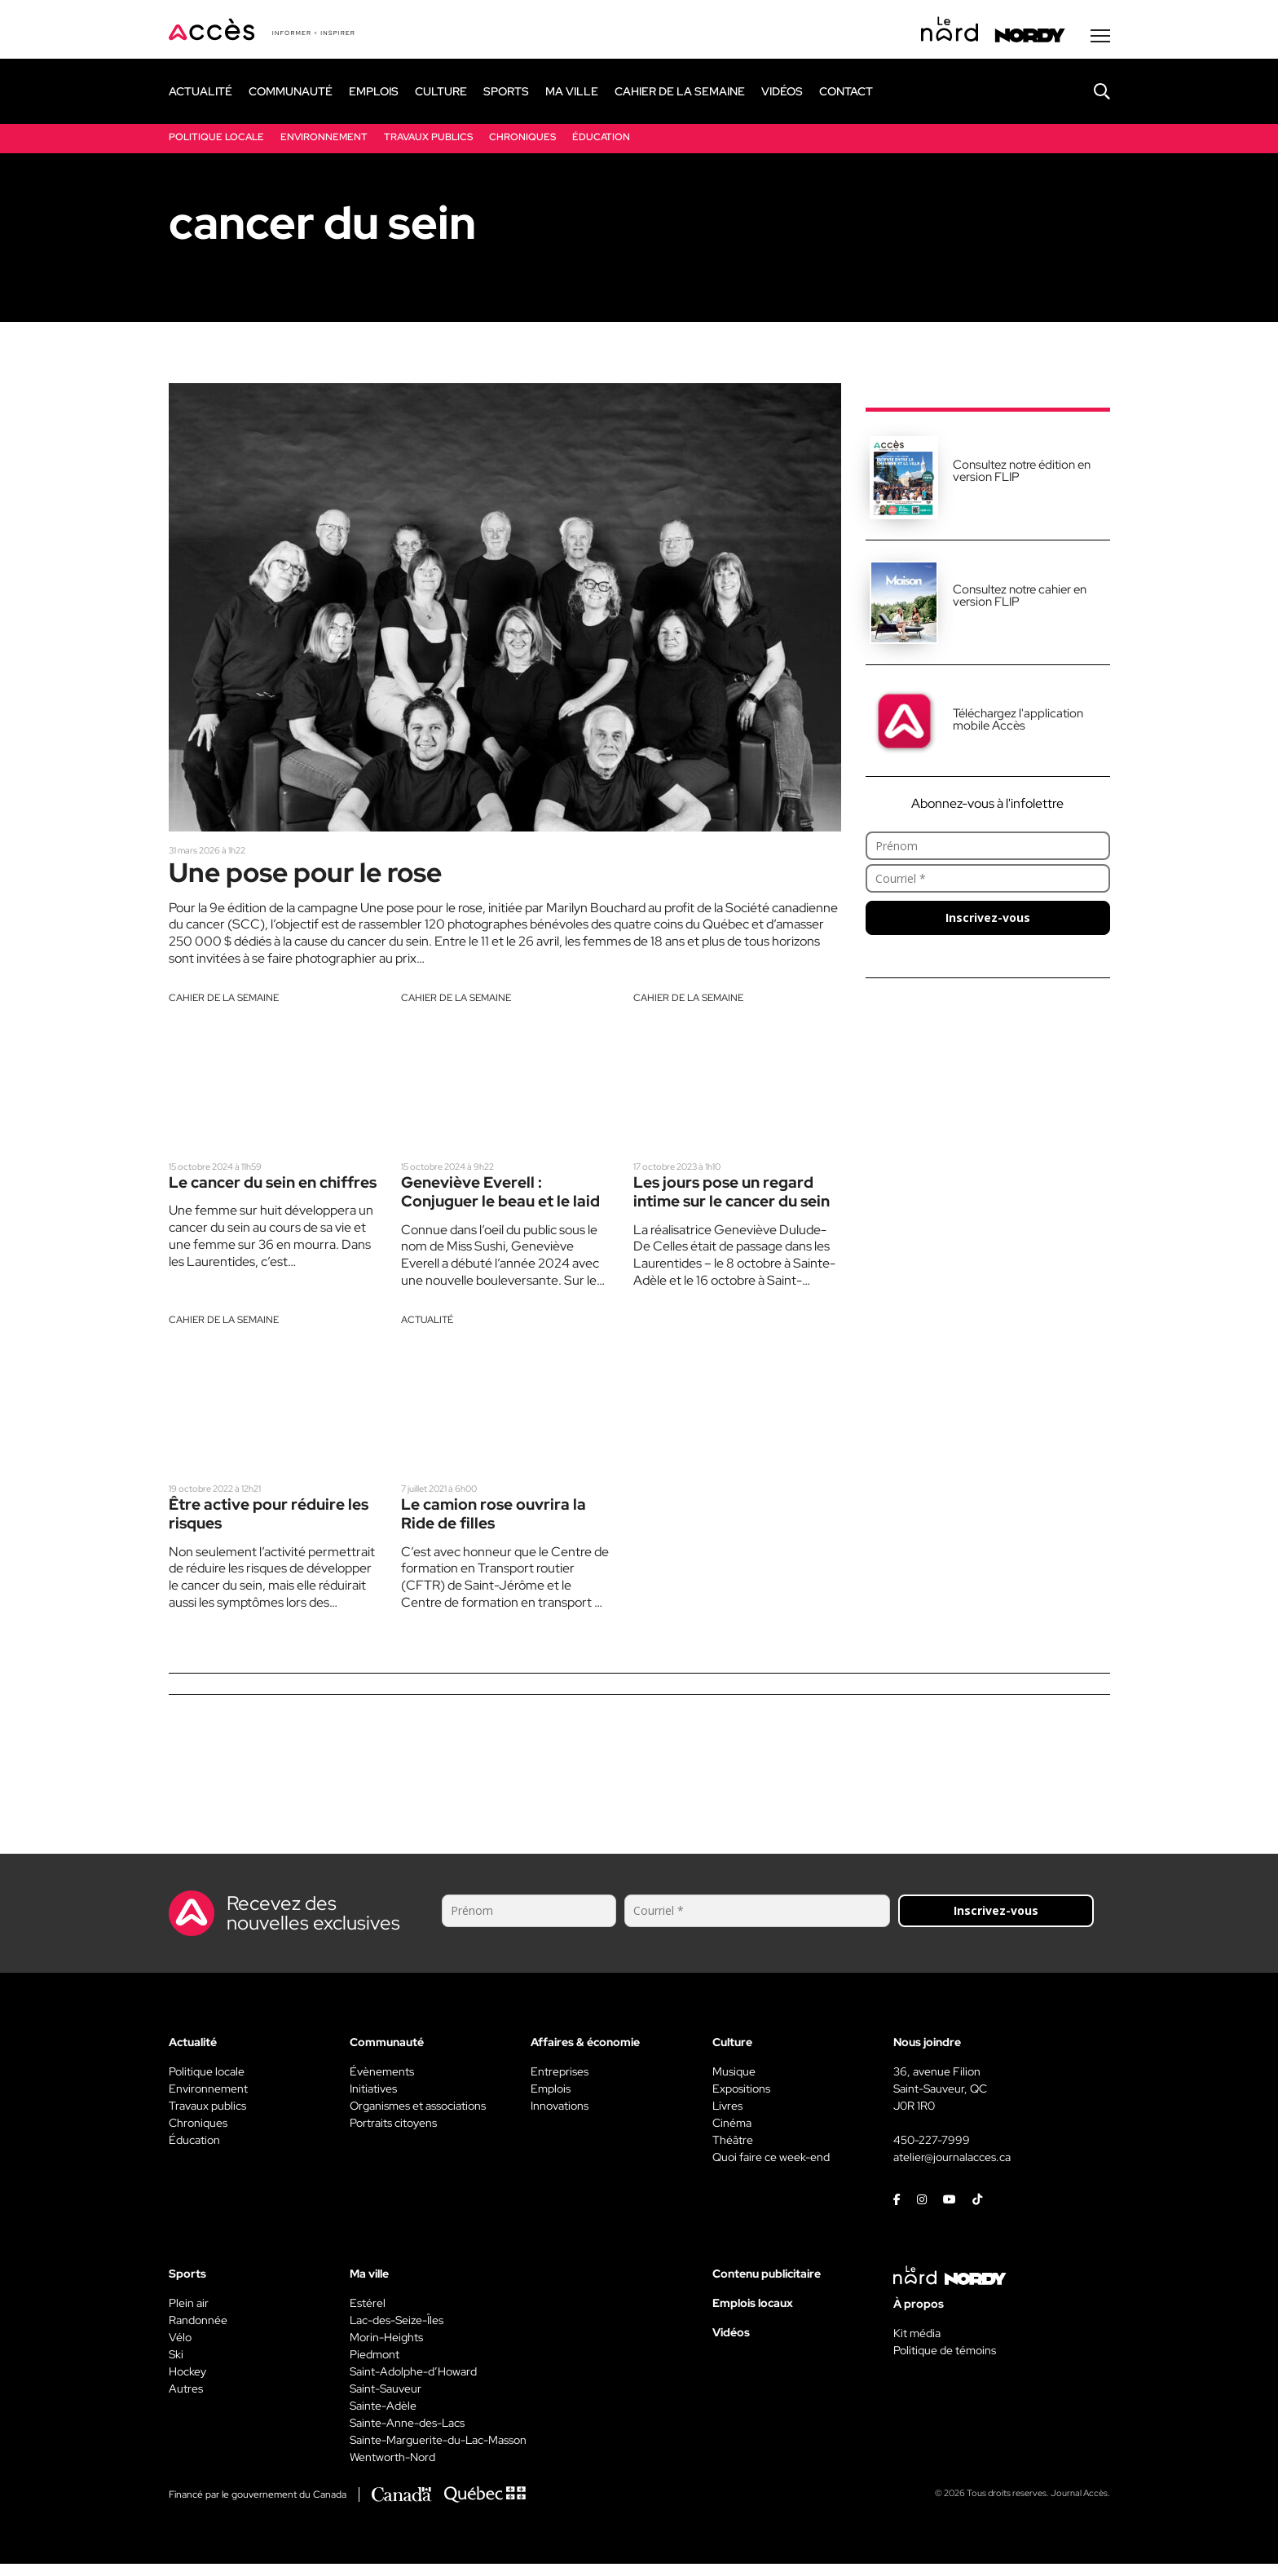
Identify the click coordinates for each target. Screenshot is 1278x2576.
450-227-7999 (931, 2152)
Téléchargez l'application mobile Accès (1018, 723)
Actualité (427, 1330)
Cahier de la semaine (224, 1005)
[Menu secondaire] (1100, 39)
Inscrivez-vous (987, 921)
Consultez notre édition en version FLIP (1022, 475)
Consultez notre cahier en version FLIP (1019, 599)
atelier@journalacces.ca (952, 2169)
